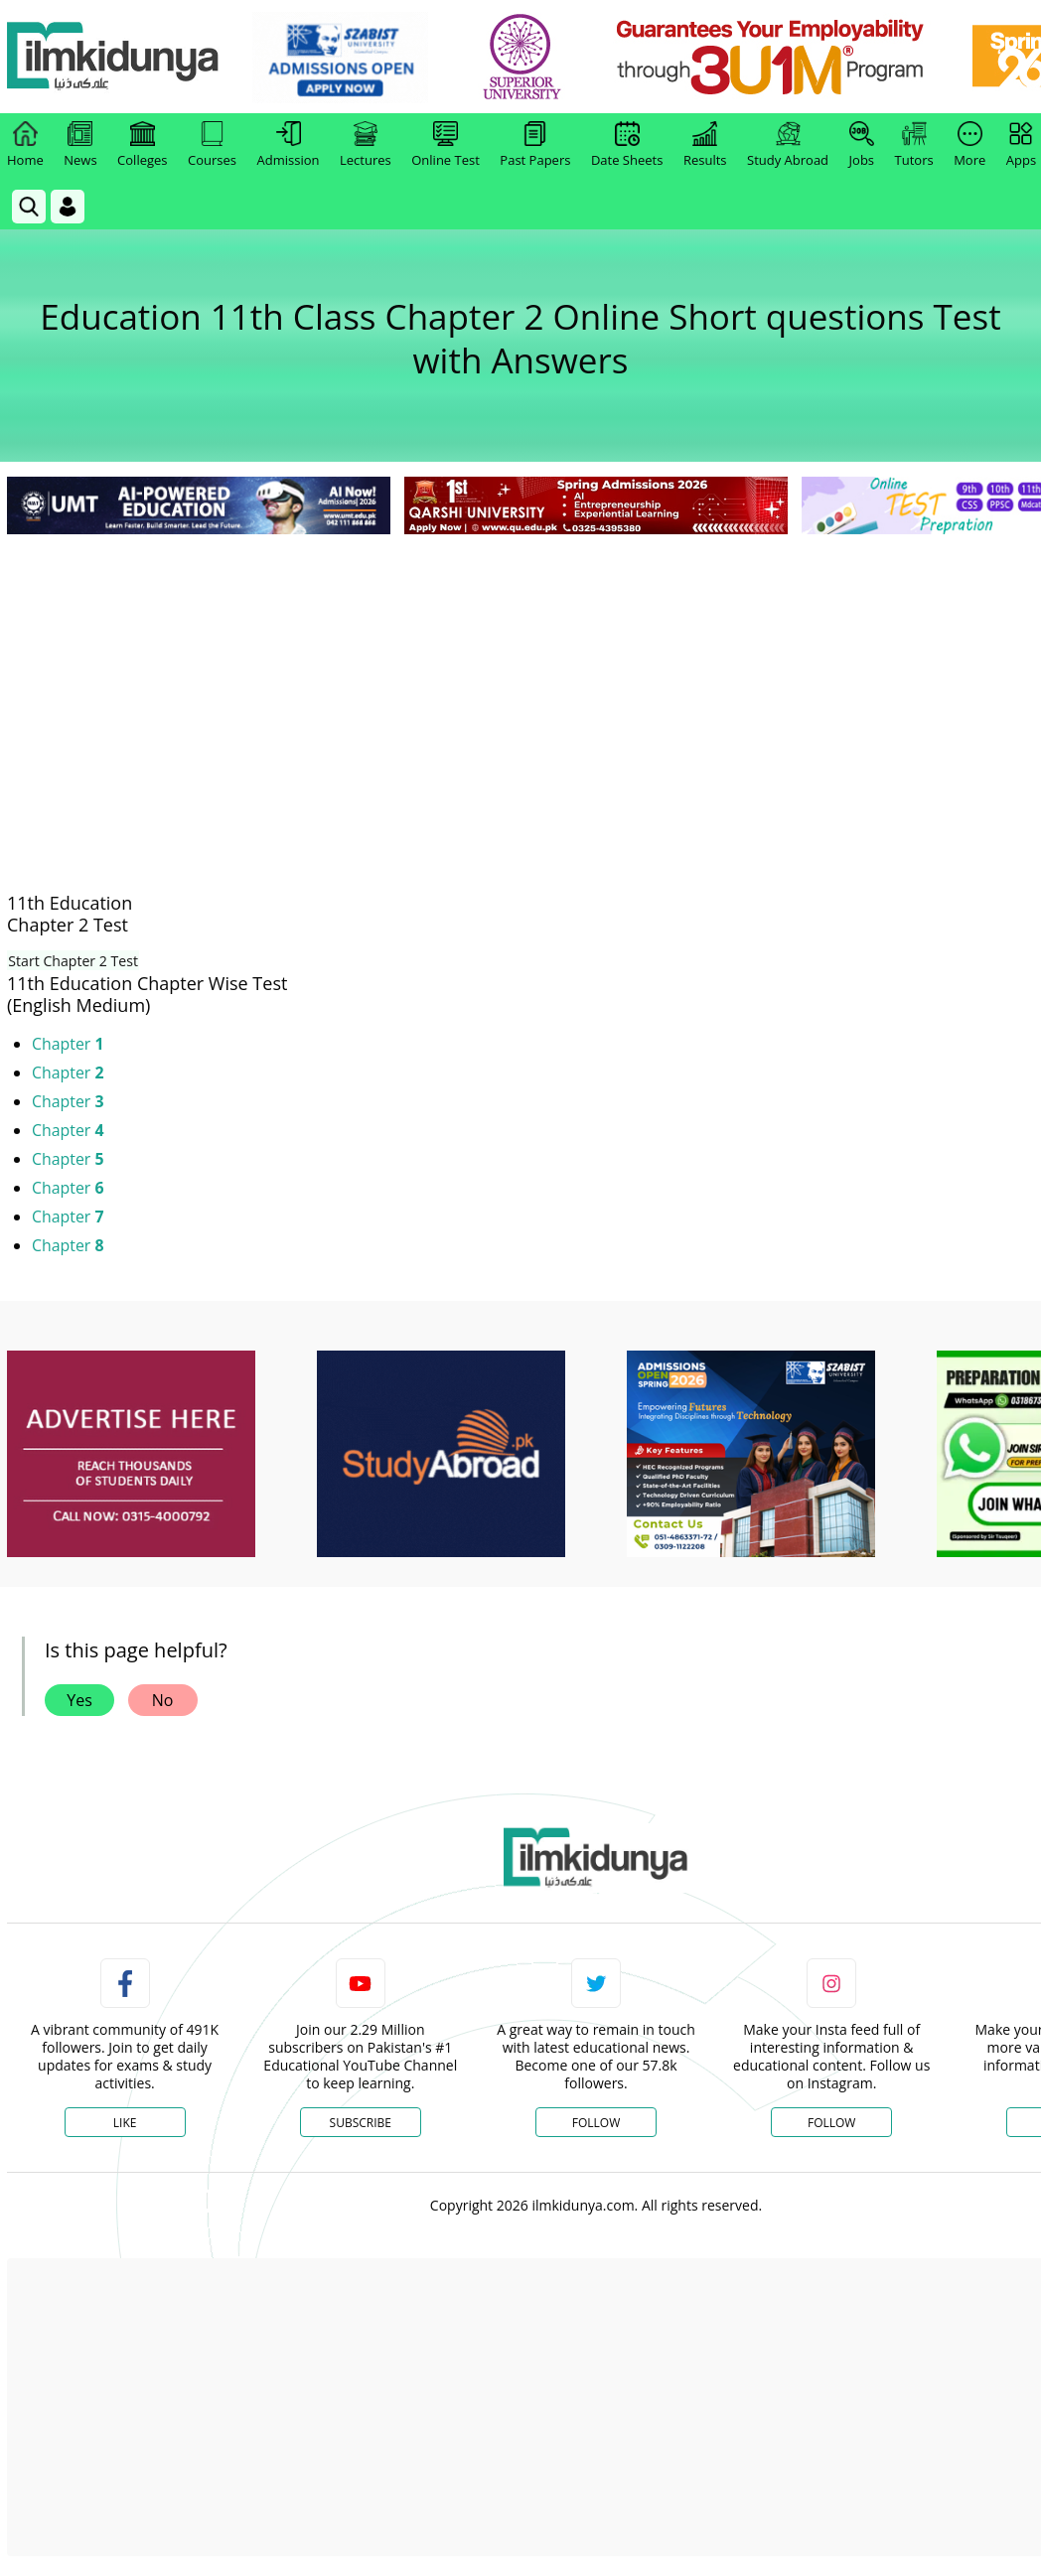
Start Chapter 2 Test (71, 960)
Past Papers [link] (535, 145)
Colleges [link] (142, 145)
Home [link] (25, 145)
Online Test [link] (445, 145)
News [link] (80, 145)
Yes (79, 1700)
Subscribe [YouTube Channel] (360, 2122)
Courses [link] (212, 145)
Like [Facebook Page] (125, 2122)
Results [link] (705, 145)
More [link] (969, 145)
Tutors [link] (914, 145)
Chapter (68, 1044)
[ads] (131, 1454)
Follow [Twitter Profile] (596, 2122)
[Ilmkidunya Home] (116, 57)
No (163, 1700)
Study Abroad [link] (787, 145)
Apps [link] (1021, 145)
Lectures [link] (365, 145)
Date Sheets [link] (627, 145)
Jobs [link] (861, 145)
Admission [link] (288, 145)
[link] (344, 57)
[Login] (67, 206)
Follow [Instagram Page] (831, 2122)
